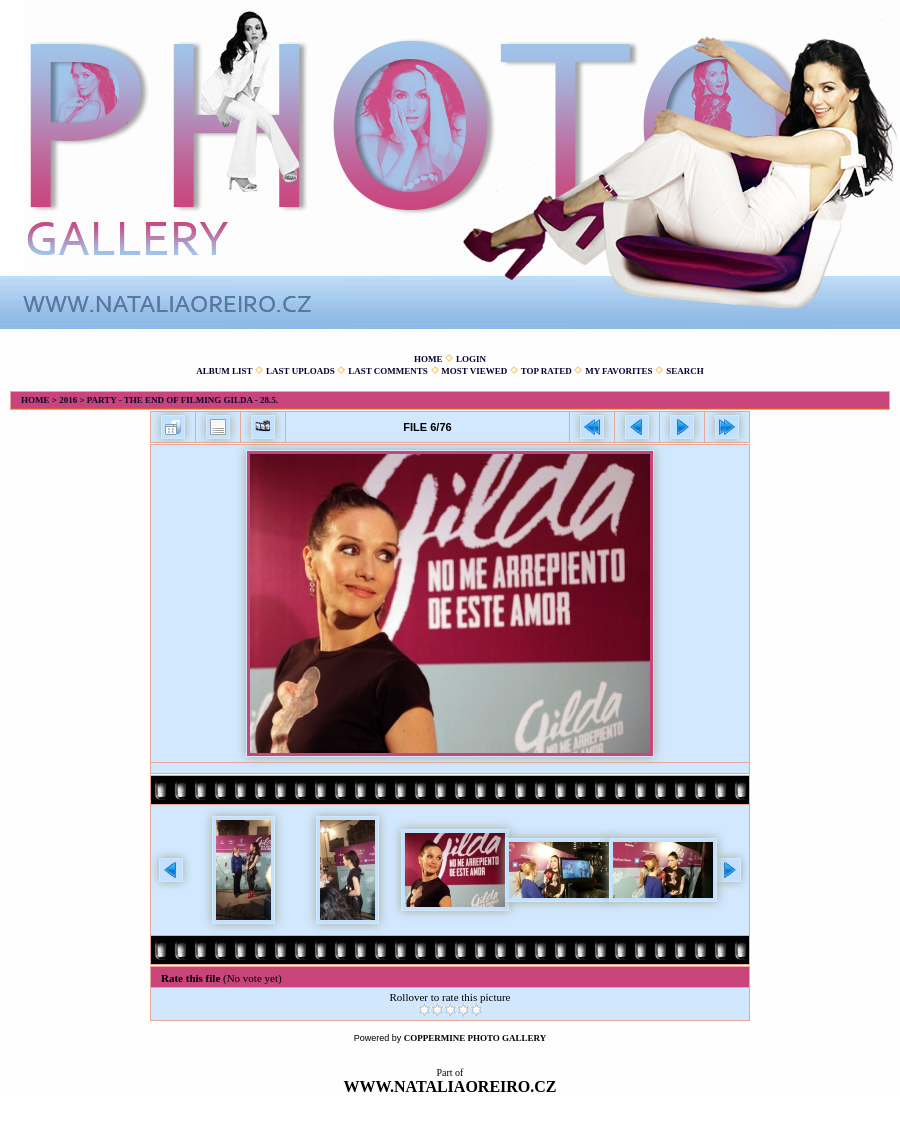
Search (685, 371)
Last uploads (300, 371)
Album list (224, 371)
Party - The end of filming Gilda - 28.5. (182, 400)
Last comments (388, 371)
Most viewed (474, 371)
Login (471, 359)
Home (428, 359)
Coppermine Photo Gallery (475, 1038)
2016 (68, 400)
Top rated (546, 371)
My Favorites (618, 371)
